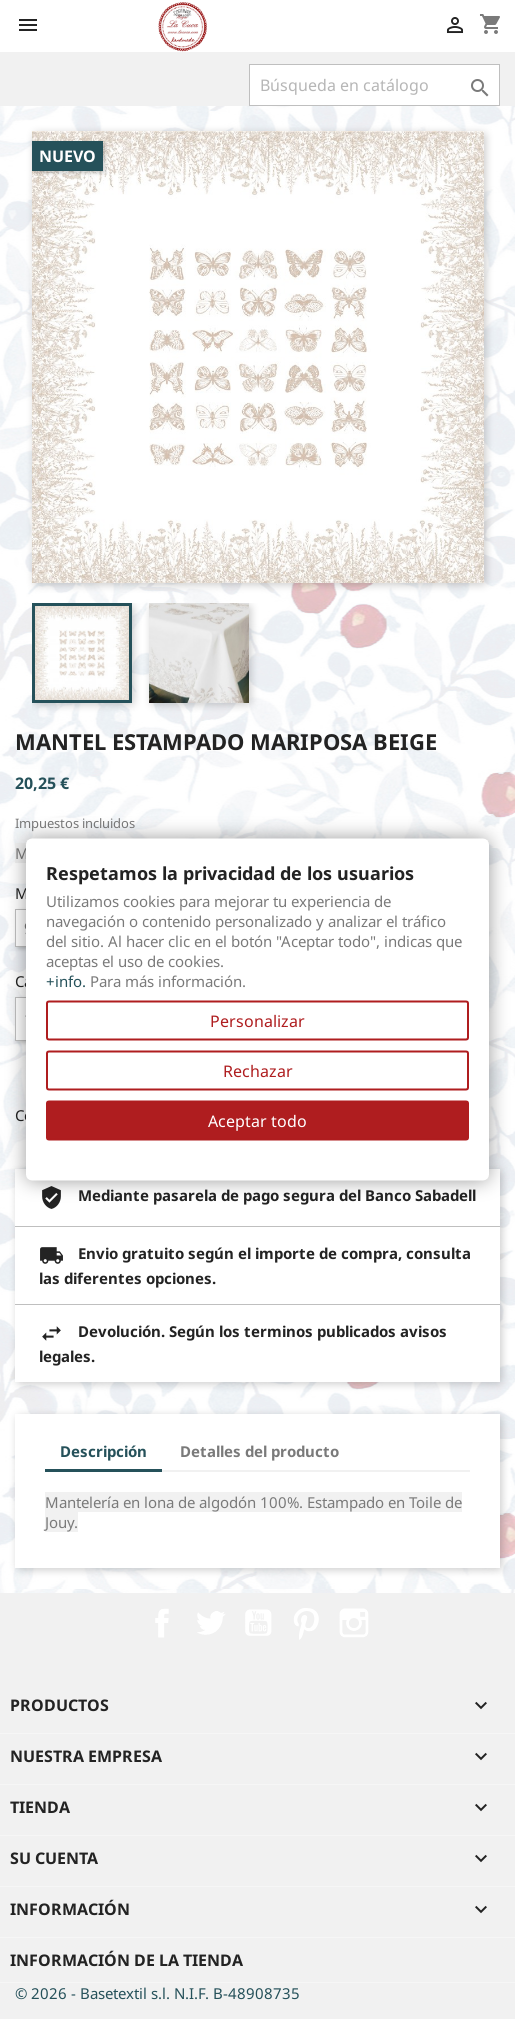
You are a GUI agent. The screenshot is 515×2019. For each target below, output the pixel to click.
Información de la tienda (126, 1960)
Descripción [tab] (103, 1451)
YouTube (258, 1623)
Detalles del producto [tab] (259, 1451)
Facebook (162, 1623)
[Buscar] (374, 85)
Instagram (354, 1623)
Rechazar (258, 1071)
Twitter (210, 1623)
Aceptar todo (257, 1121)
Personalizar (257, 1021)
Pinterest (306, 1623)
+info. (66, 981)
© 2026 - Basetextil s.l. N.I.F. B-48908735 (157, 1993)
